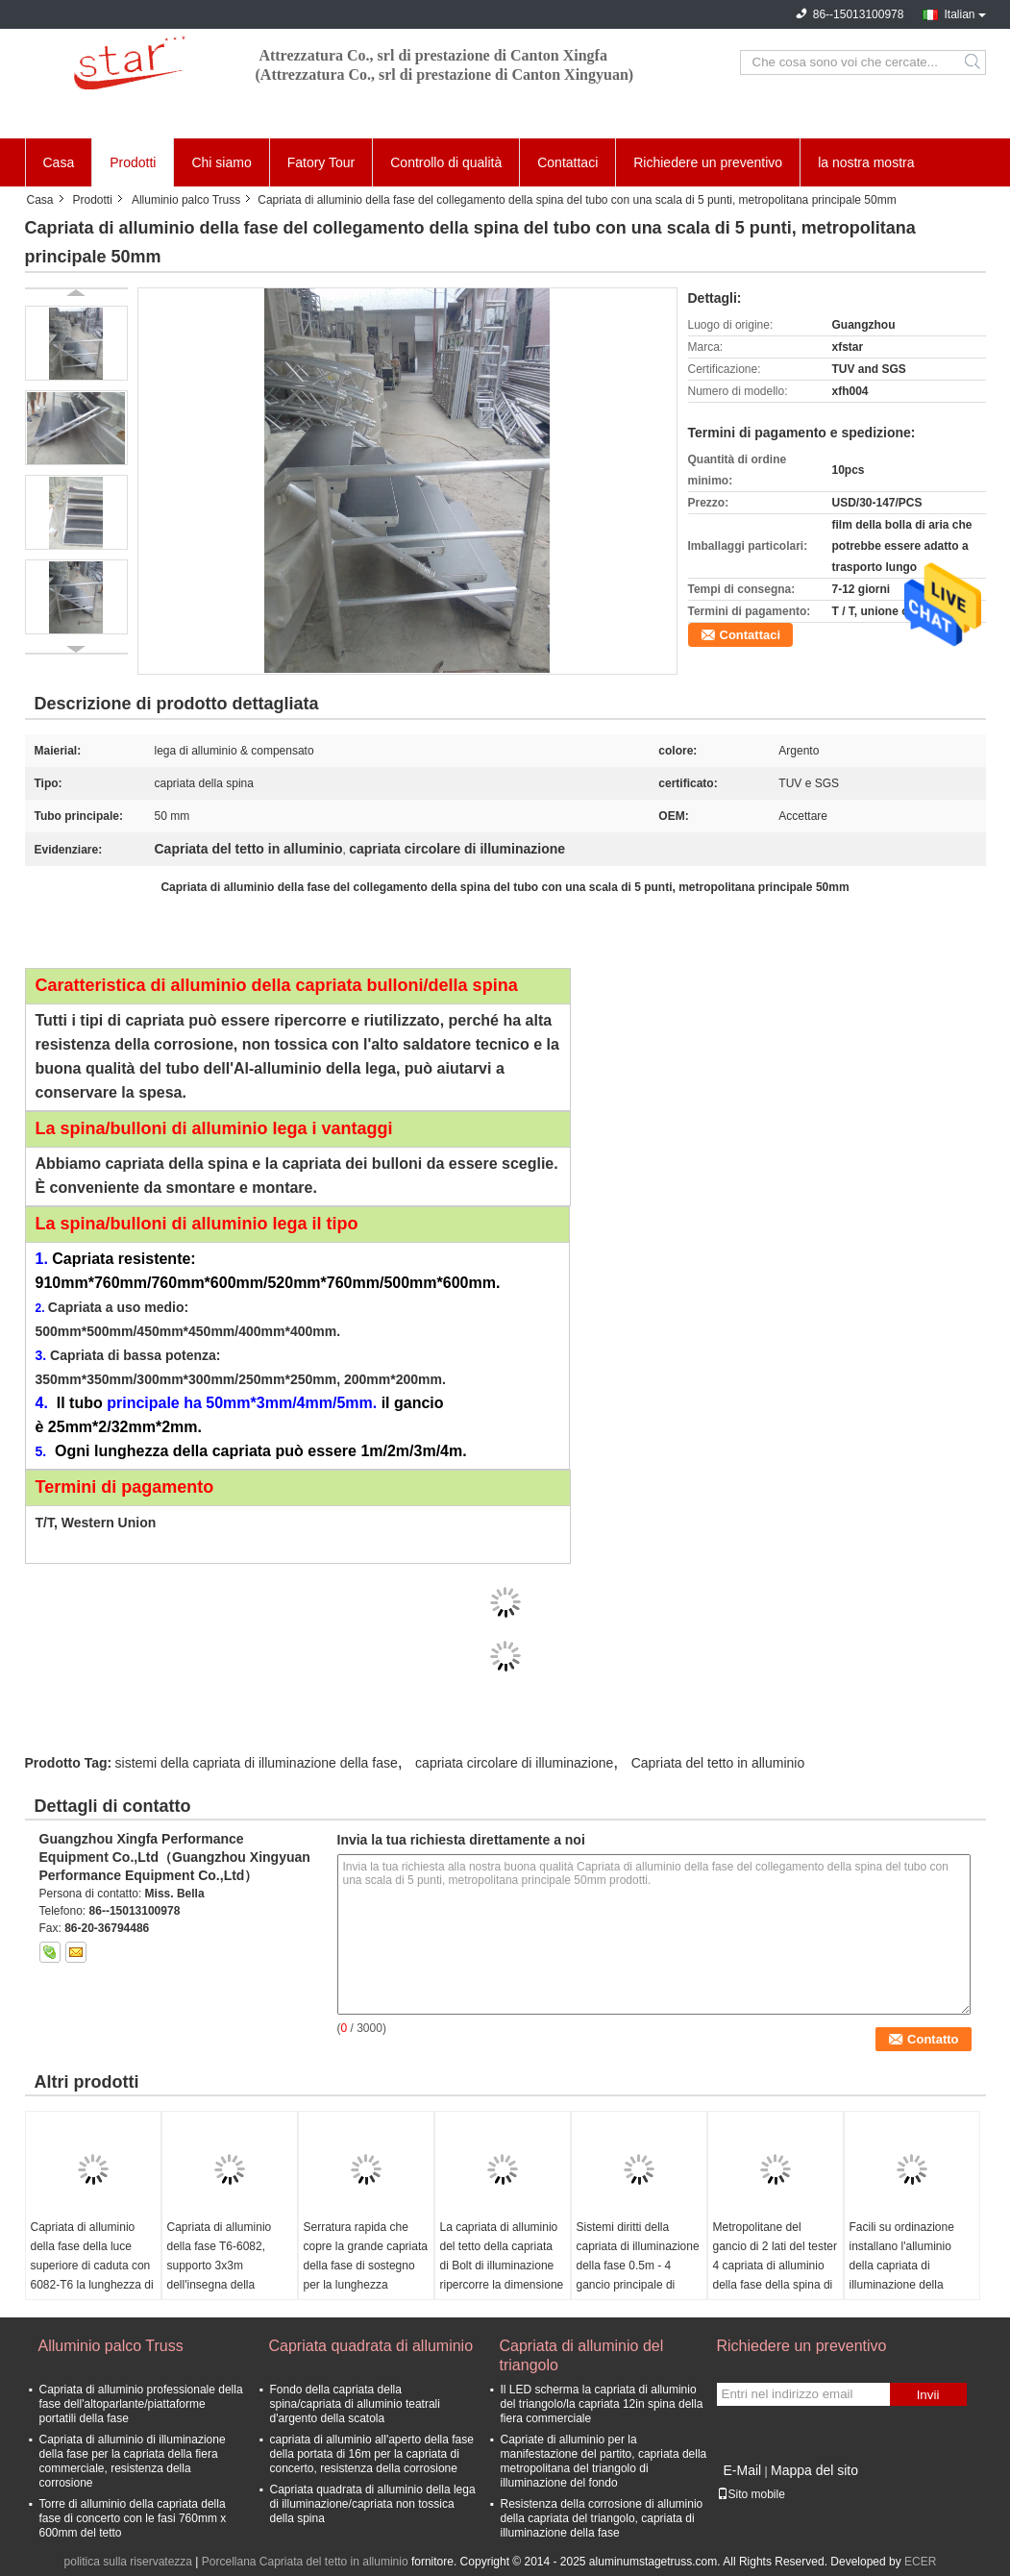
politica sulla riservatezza (128, 2561)
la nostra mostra (866, 162)
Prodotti (133, 162)
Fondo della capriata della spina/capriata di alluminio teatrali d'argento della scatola (355, 2404)
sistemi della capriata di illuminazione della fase (256, 1763)
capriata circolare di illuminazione (514, 1763)
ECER (920, 2561)
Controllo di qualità (446, 162)
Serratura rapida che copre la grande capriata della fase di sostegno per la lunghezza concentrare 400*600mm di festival (366, 2275)
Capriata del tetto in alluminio (718, 1763)
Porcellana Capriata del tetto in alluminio (305, 2561)
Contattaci (567, 162)
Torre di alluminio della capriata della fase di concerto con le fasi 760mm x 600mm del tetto (133, 2518)
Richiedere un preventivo (707, 162)
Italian (959, 14)
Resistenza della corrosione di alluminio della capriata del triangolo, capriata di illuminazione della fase (602, 2518)
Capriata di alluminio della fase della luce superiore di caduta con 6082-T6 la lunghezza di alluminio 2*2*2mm (92, 2265)
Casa (59, 162)
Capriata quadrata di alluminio (371, 2346)
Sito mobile (751, 2494)
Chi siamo (221, 162)
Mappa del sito (814, 2470)
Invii (928, 2395)
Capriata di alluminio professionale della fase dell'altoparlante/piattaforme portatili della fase (141, 2404)
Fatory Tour (321, 162)
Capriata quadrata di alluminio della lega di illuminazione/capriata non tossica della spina (373, 2504)
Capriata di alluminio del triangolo (582, 2355)
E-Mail (743, 2470)
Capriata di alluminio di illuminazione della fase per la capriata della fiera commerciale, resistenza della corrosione (132, 2461)
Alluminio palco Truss (186, 200)
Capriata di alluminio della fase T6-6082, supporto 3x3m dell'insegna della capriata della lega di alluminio (220, 2275)
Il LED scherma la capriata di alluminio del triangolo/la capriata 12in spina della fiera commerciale (602, 2404)
